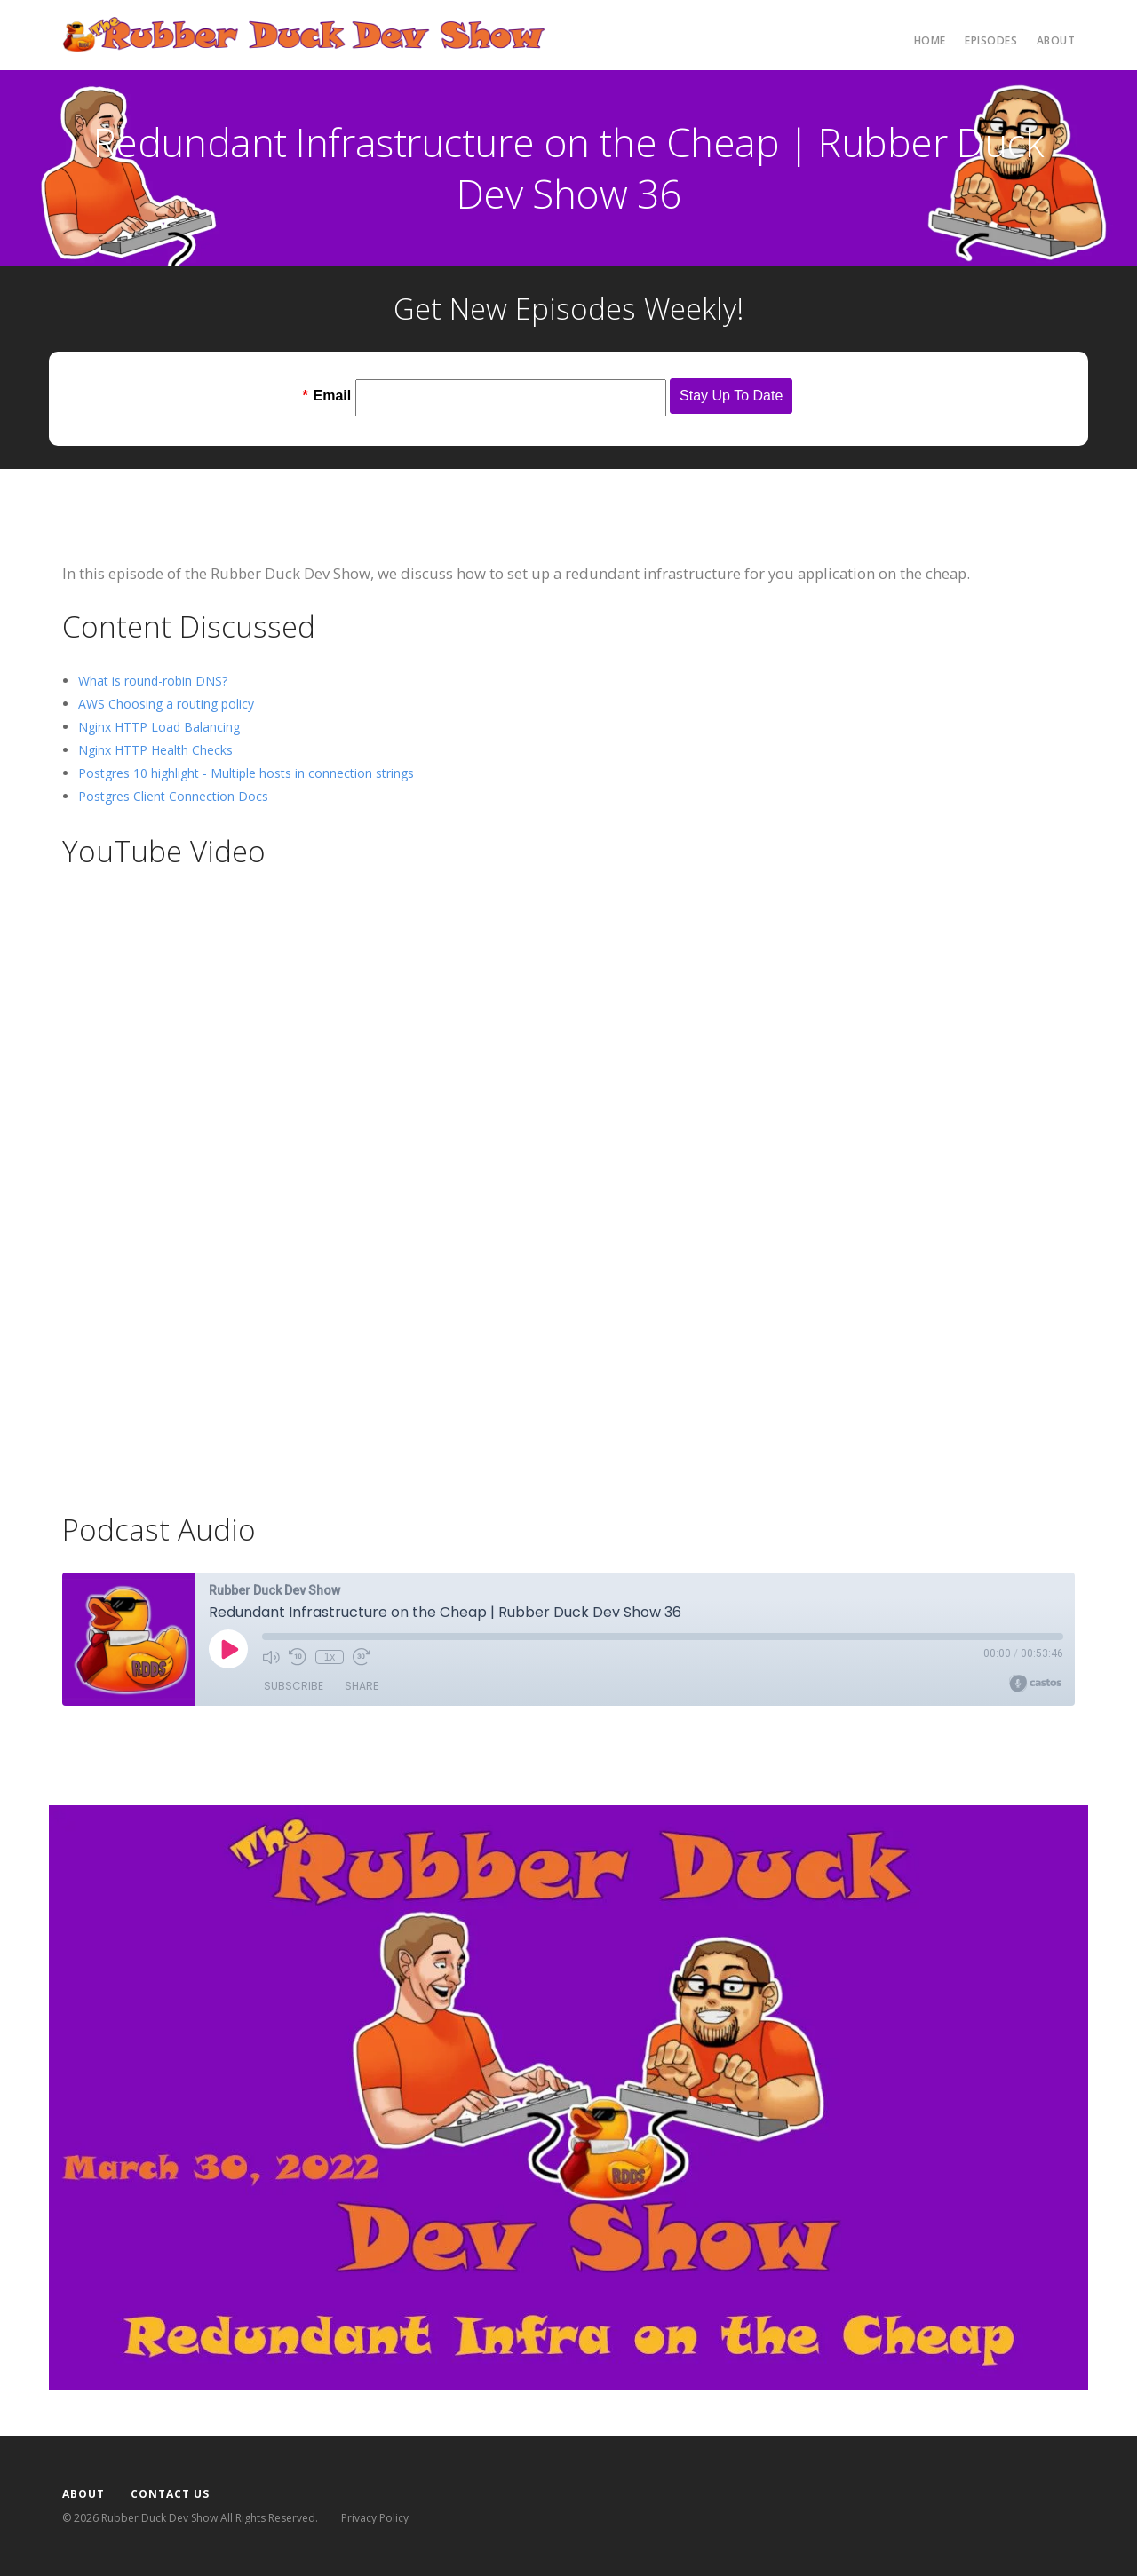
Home (930, 40)
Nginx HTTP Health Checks (155, 749)
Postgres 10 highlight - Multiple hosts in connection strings (246, 773)
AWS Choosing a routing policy (166, 703)
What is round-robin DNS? (152, 680)
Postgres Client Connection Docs (173, 796)
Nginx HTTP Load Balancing (159, 726)
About (1056, 40)
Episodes (991, 40)
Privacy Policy (375, 2517)
